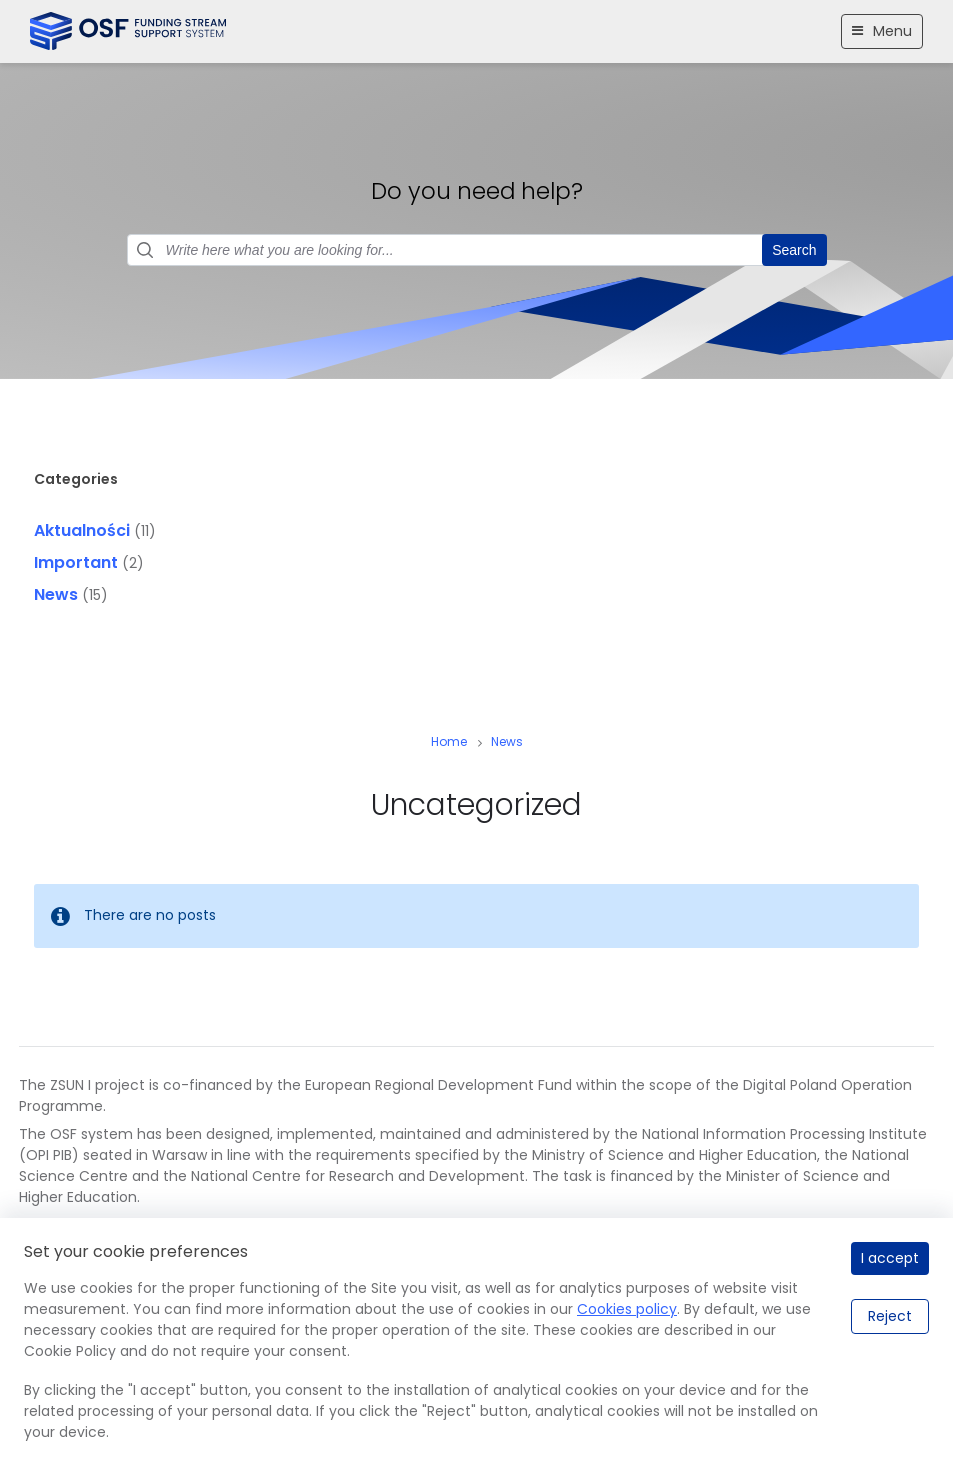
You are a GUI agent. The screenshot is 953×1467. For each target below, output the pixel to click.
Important (76, 562)
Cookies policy (627, 1309)
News (56, 594)
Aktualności (82, 530)
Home (449, 741)
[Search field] (477, 250)
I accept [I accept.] (890, 1258)
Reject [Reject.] (890, 1316)
